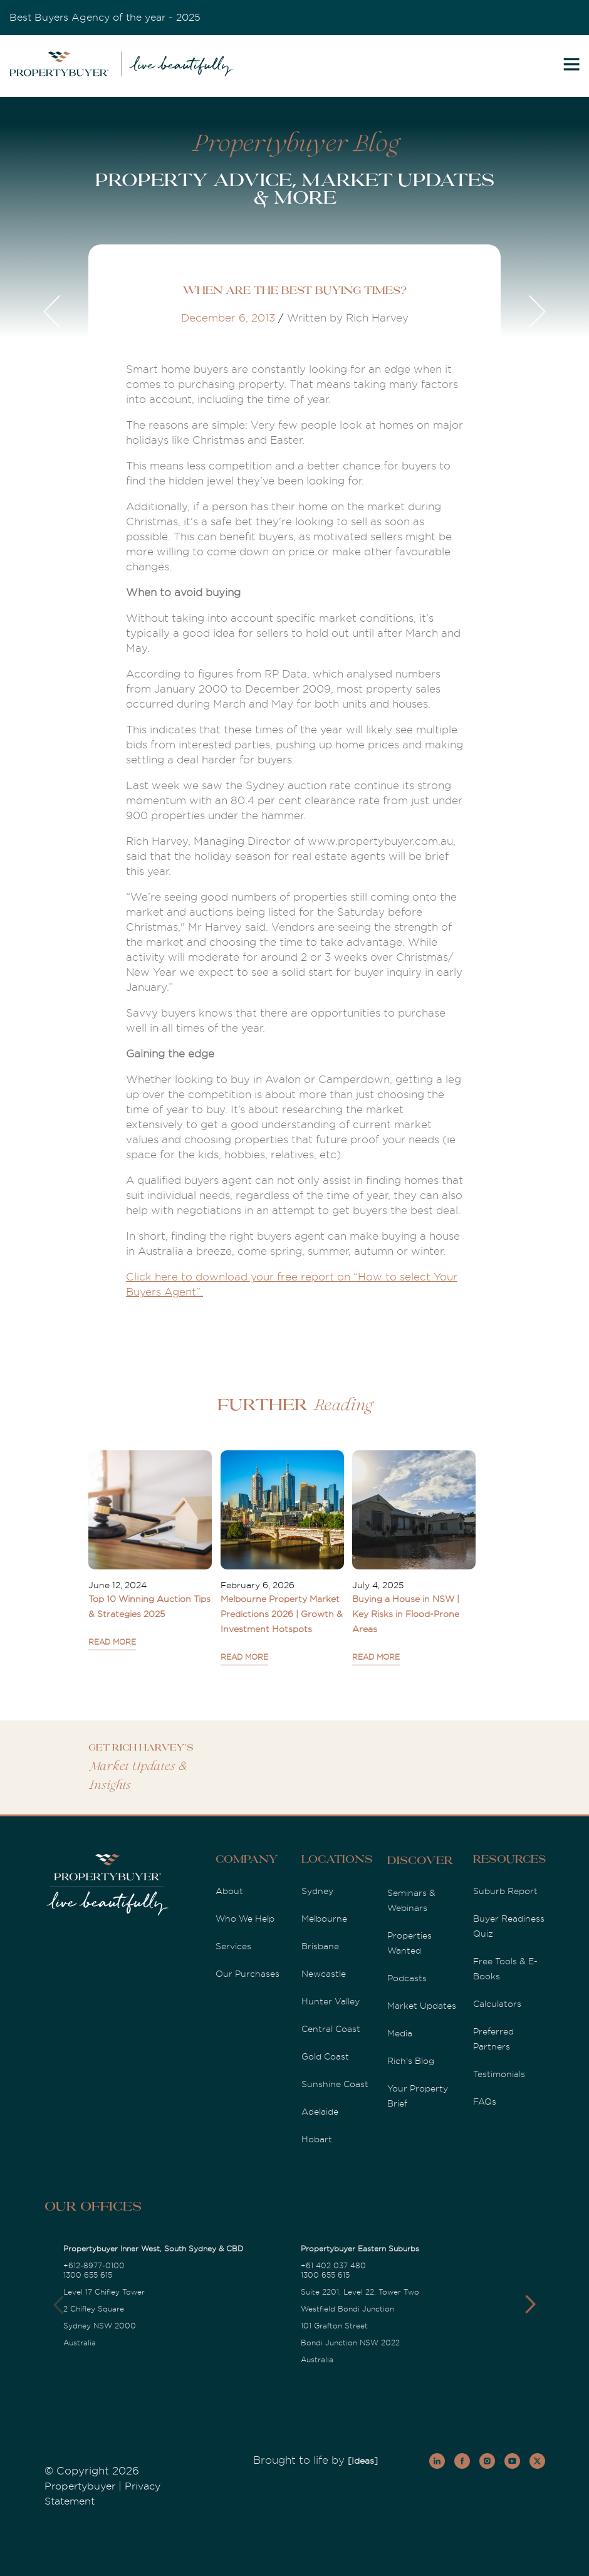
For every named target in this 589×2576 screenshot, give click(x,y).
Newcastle (323, 1974)
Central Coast (330, 2029)
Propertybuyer (79, 2486)
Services (233, 1946)
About (229, 1891)
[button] (530, 2304)
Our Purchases (247, 1974)
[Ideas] (363, 2461)
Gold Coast (325, 2056)
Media (399, 2033)
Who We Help (245, 1919)
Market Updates (421, 2006)
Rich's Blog (410, 2061)
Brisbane (320, 1946)
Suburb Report (505, 1891)
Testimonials (499, 2074)
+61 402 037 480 (333, 2265)
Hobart (316, 2139)
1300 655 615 (87, 2275)
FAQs (484, 2102)
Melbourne (324, 1919)
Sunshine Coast (334, 2084)
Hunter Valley (330, 2001)
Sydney (317, 1891)
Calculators (497, 2004)
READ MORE (112, 1642)
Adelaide (319, 2112)
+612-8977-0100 (94, 2265)
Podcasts (407, 1978)
